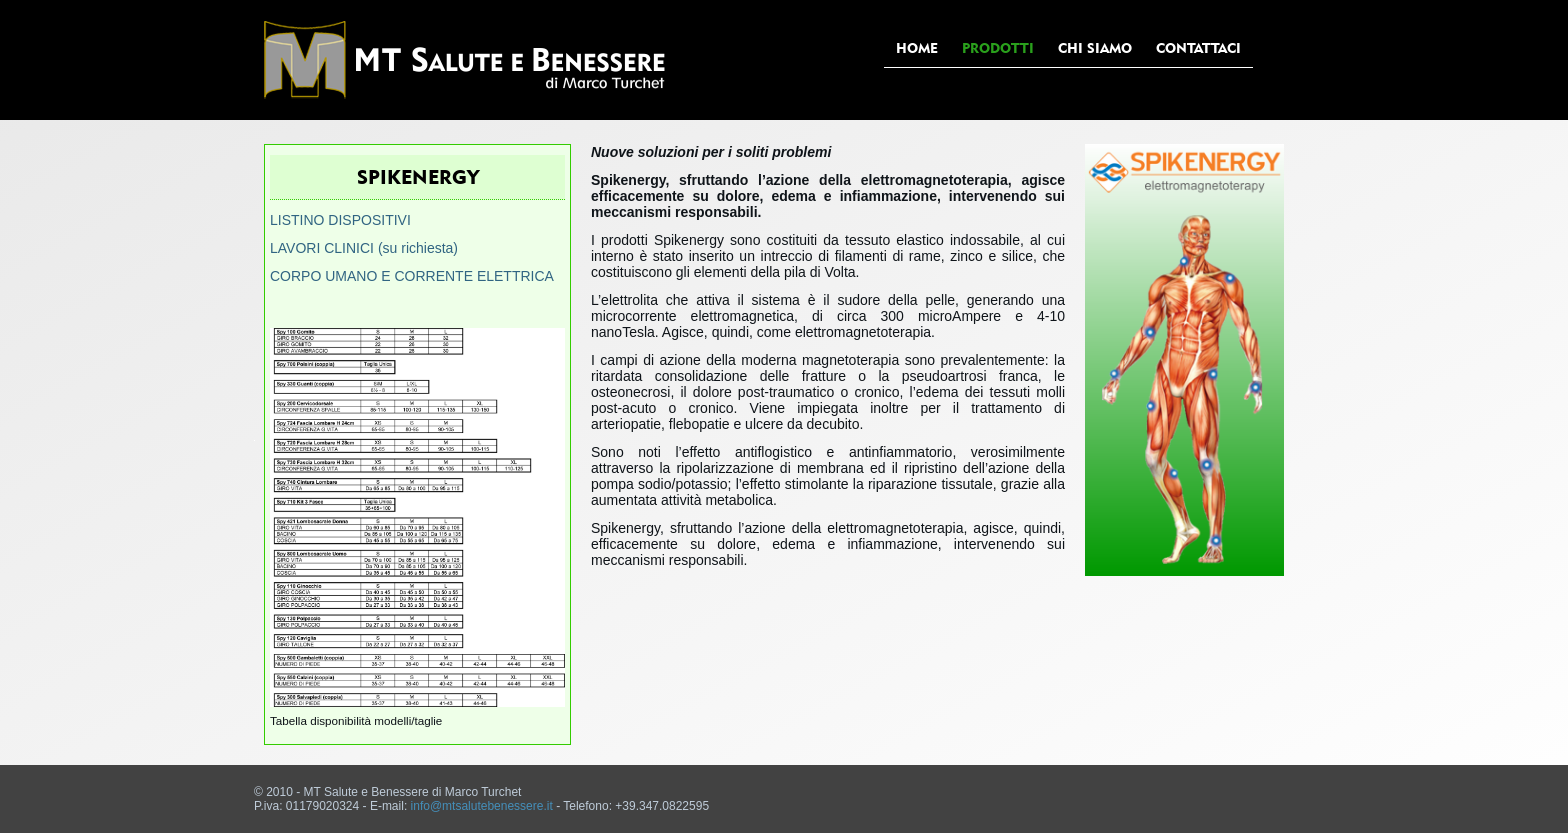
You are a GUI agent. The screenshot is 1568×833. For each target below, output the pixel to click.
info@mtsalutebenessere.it (482, 806)
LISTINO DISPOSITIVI (340, 220)
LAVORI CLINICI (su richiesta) (364, 248)
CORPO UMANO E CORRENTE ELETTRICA (412, 276)
